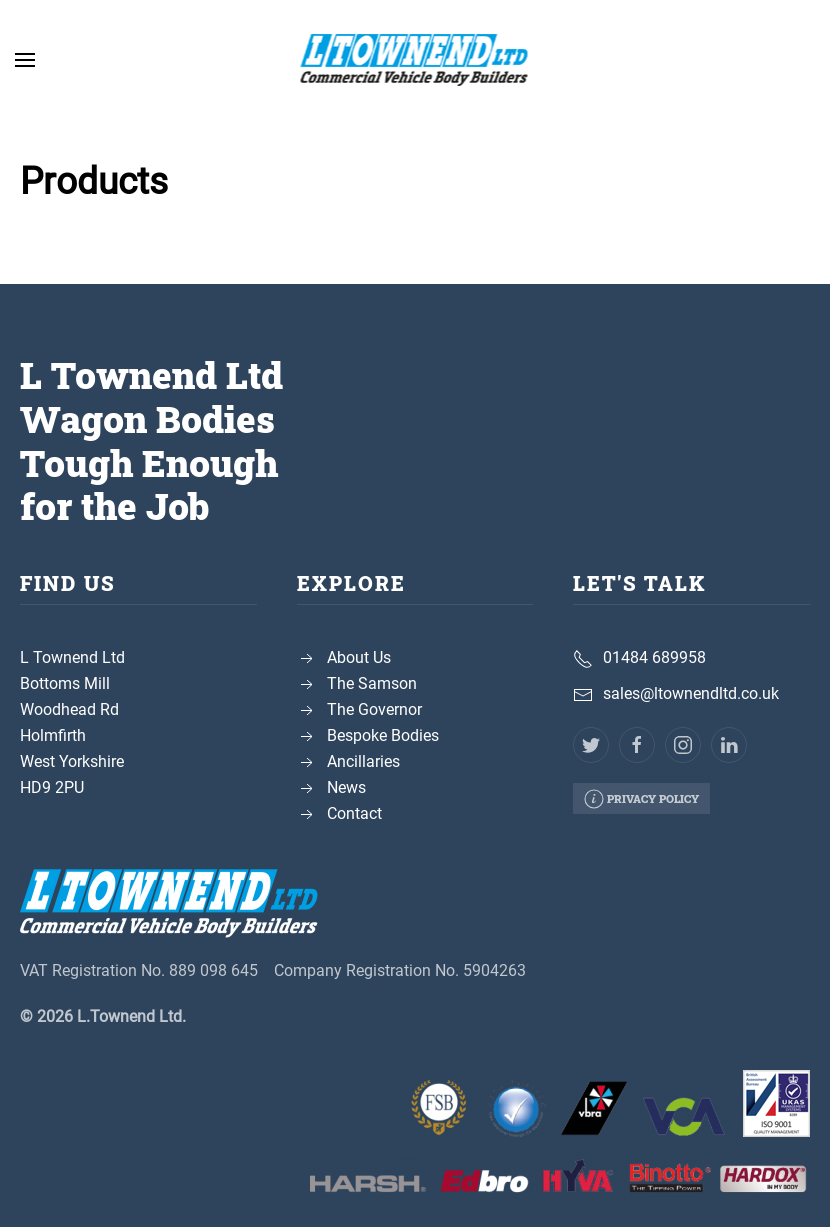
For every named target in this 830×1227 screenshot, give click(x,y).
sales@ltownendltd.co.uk (691, 693)
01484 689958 (654, 657)
